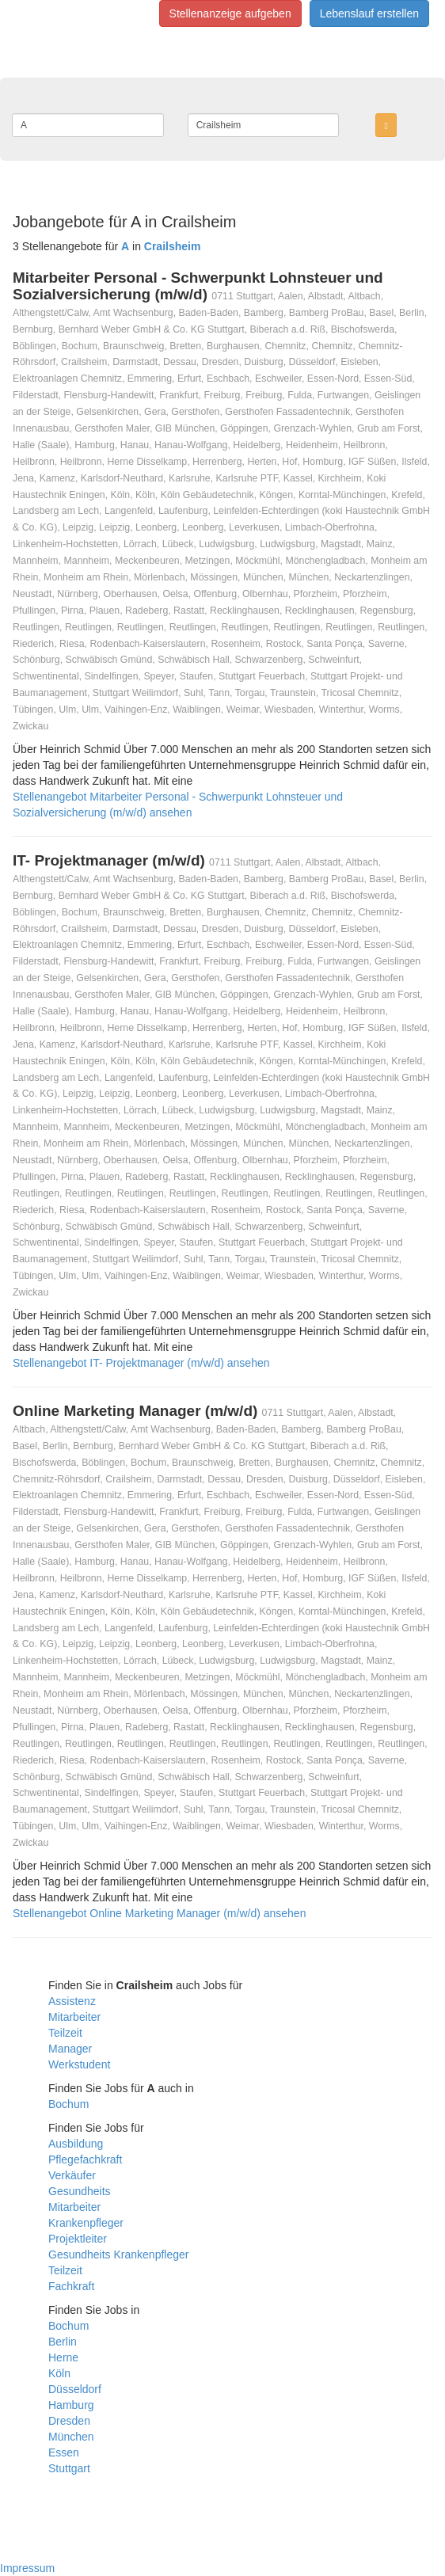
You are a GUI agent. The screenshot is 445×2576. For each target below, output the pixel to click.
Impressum (27, 2568)
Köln (59, 2373)
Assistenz (72, 2001)
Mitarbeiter (74, 2017)
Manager (70, 2048)
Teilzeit (65, 2032)
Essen (63, 2452)
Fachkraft (71, 2286)
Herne (63, 2357)
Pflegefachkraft (85, 2159)
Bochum (68, 2104)
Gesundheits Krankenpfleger (118, 2254)
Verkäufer (72, 2175)
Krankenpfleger (86, 2222)
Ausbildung (75, 2143)
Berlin (62, 2341)
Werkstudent (79, 2064)
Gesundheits (79, 2191)
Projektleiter (77, 2238)
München (71, 2436)
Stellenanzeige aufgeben (230, 13)
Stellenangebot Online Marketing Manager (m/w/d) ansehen (159, 1913)
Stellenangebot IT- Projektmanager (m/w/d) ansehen (141, 1362)
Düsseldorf (74, 2389)
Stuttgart (69, 2468)
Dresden (69, 2420)
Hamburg (71, 2405)
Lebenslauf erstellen (369, 13)
